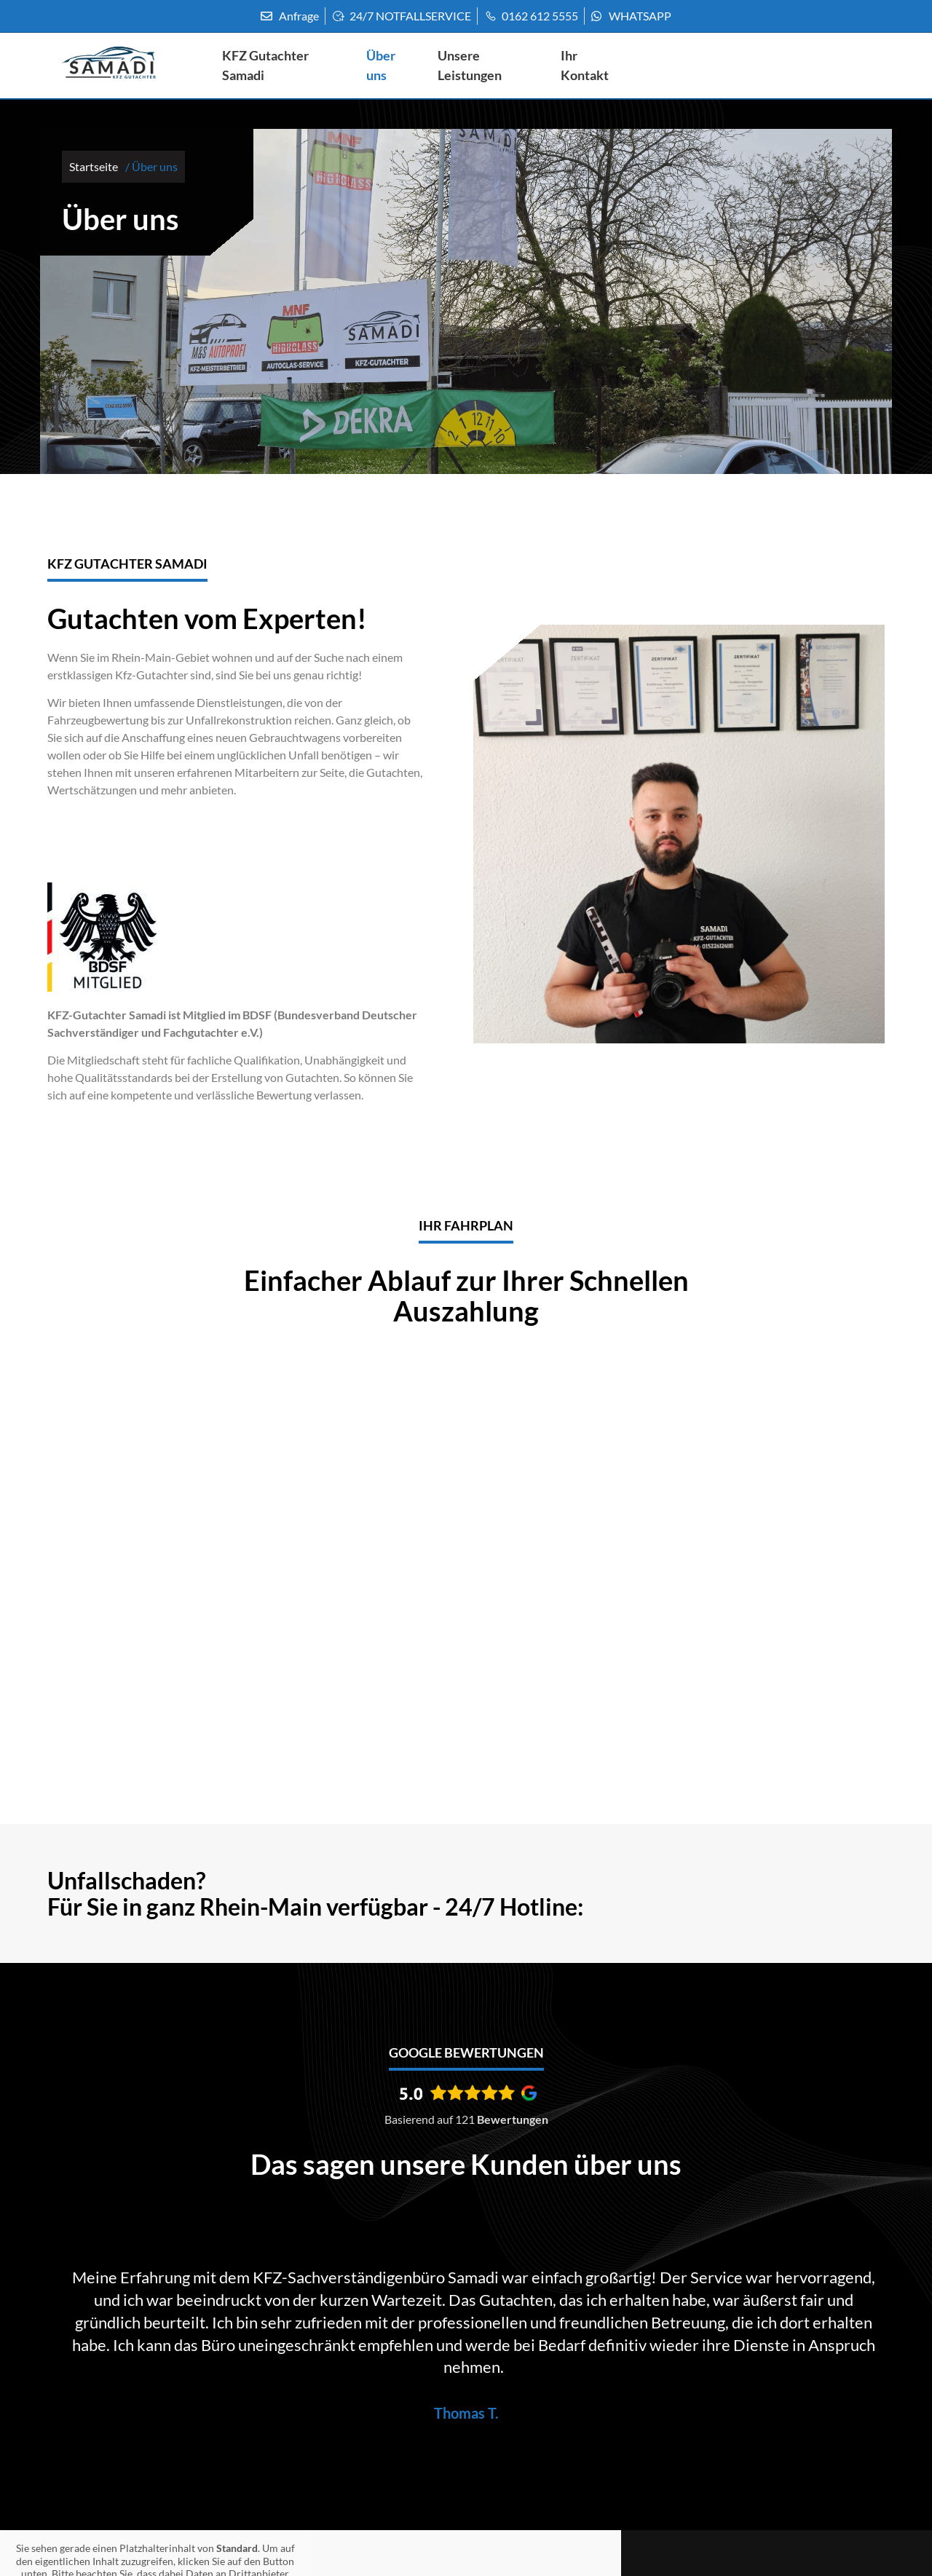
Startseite (93, 166)
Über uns (382, 64)
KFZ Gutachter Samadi (267, 64)
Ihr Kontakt (586, 64)
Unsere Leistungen (471, 64)
